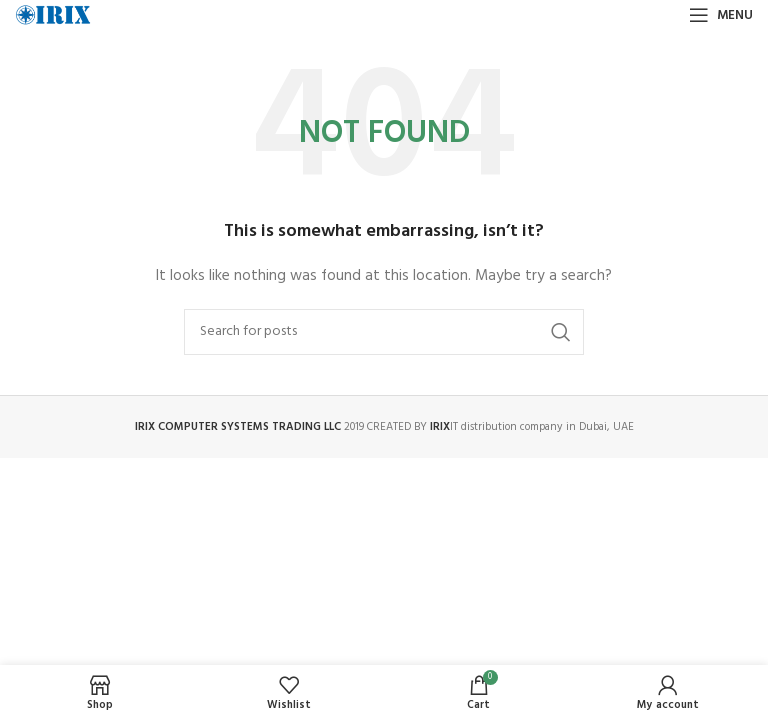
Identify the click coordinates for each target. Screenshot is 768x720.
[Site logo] (53, 15)
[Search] (384, 332)
